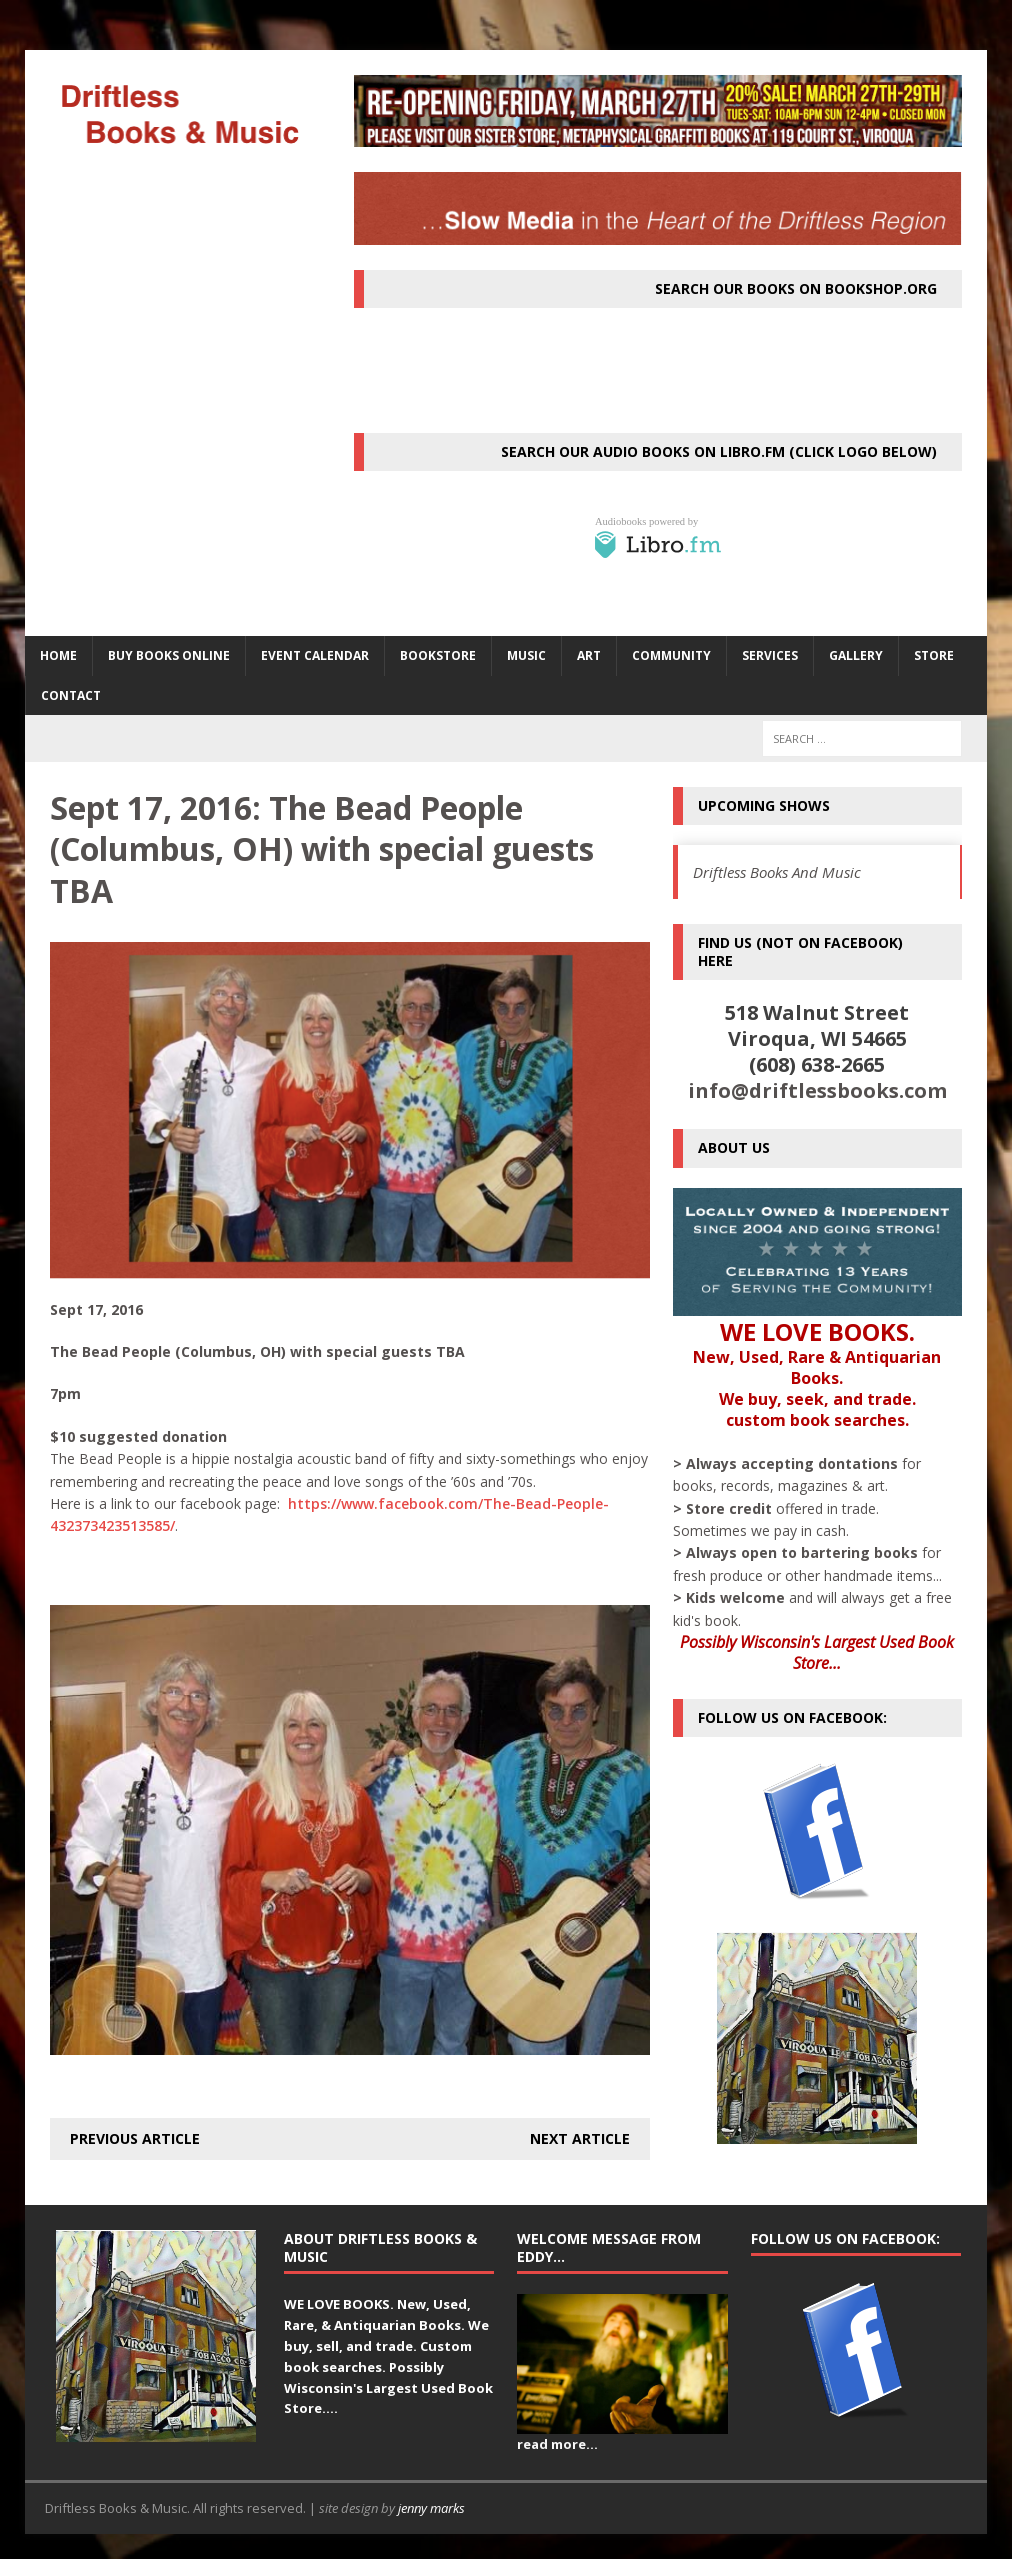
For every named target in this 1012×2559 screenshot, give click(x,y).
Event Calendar (315, 655)
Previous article (135, 2138)
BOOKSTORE (438, 655)
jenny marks (431, 2508)
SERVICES (770, 655)
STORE (934, 655)
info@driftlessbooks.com (817, 1090)
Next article (580, 2138)
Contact (71, 695)
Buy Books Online (169, 655)
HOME (58, 655)
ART (589, 655)
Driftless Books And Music (777, 872)
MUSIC (526, 655)
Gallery (856, 655)
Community (671, 655)
